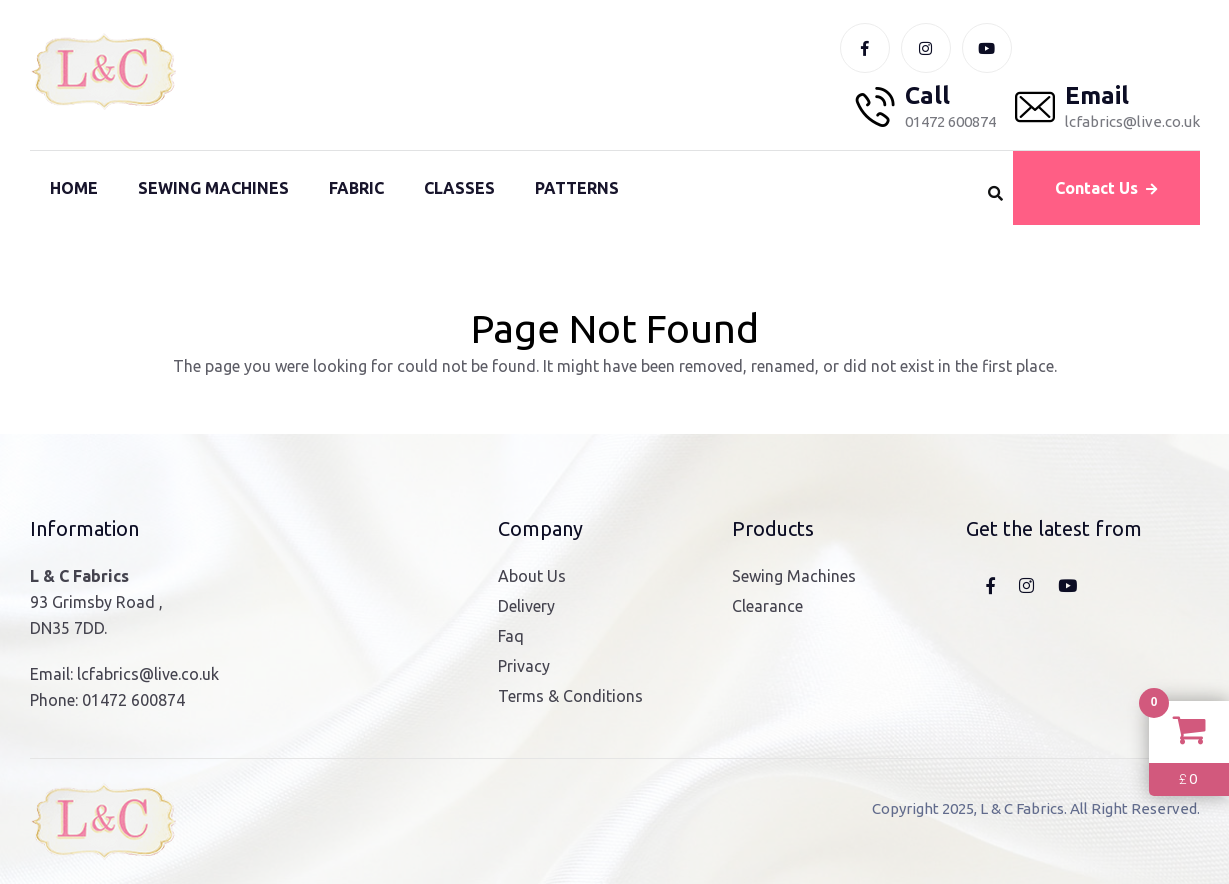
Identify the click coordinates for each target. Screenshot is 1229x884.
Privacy (524, 666)
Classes (459, 188)
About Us (532, 576)
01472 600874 (133, 700)
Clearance (767, 606)
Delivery (526, 606)
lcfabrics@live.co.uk (148, 674)
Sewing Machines (213, 188)
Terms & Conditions (570, 696)
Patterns (577, 188)
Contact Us (1106, 188)
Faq (511, 636)
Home (74, 188)
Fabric (356, 188)
